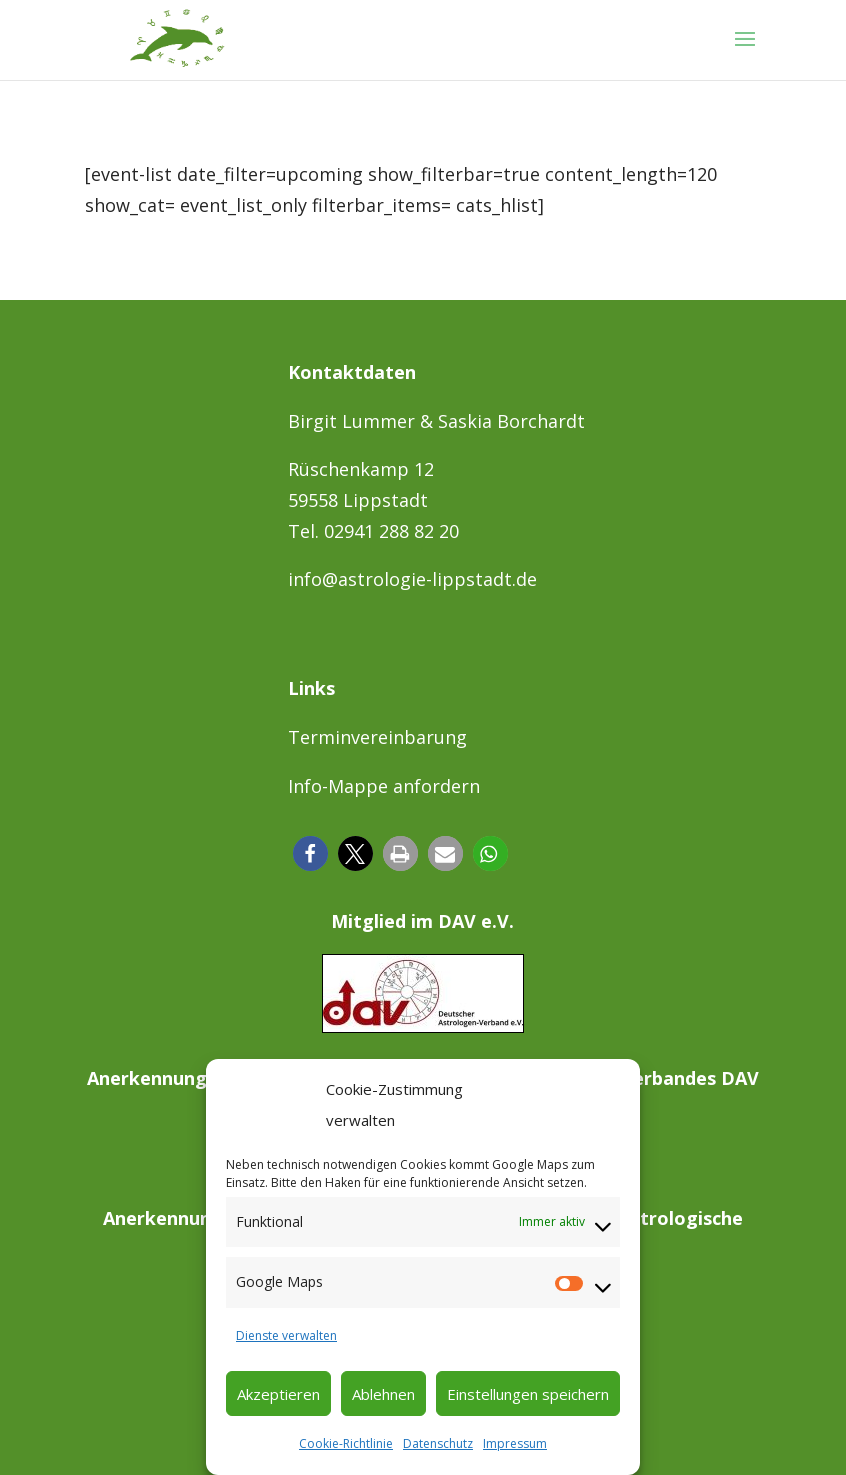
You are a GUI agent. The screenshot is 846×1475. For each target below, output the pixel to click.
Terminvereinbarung (377, 737)
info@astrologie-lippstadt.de (412, 579)
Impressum (515, 1443)
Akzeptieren (278, 1394)
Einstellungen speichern (528, 1394)
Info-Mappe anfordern (384, 786)
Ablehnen (383, 1394)
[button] (310, 853)
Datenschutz (438, 1443)
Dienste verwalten (286, 1335)
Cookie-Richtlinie (346, 1443)
